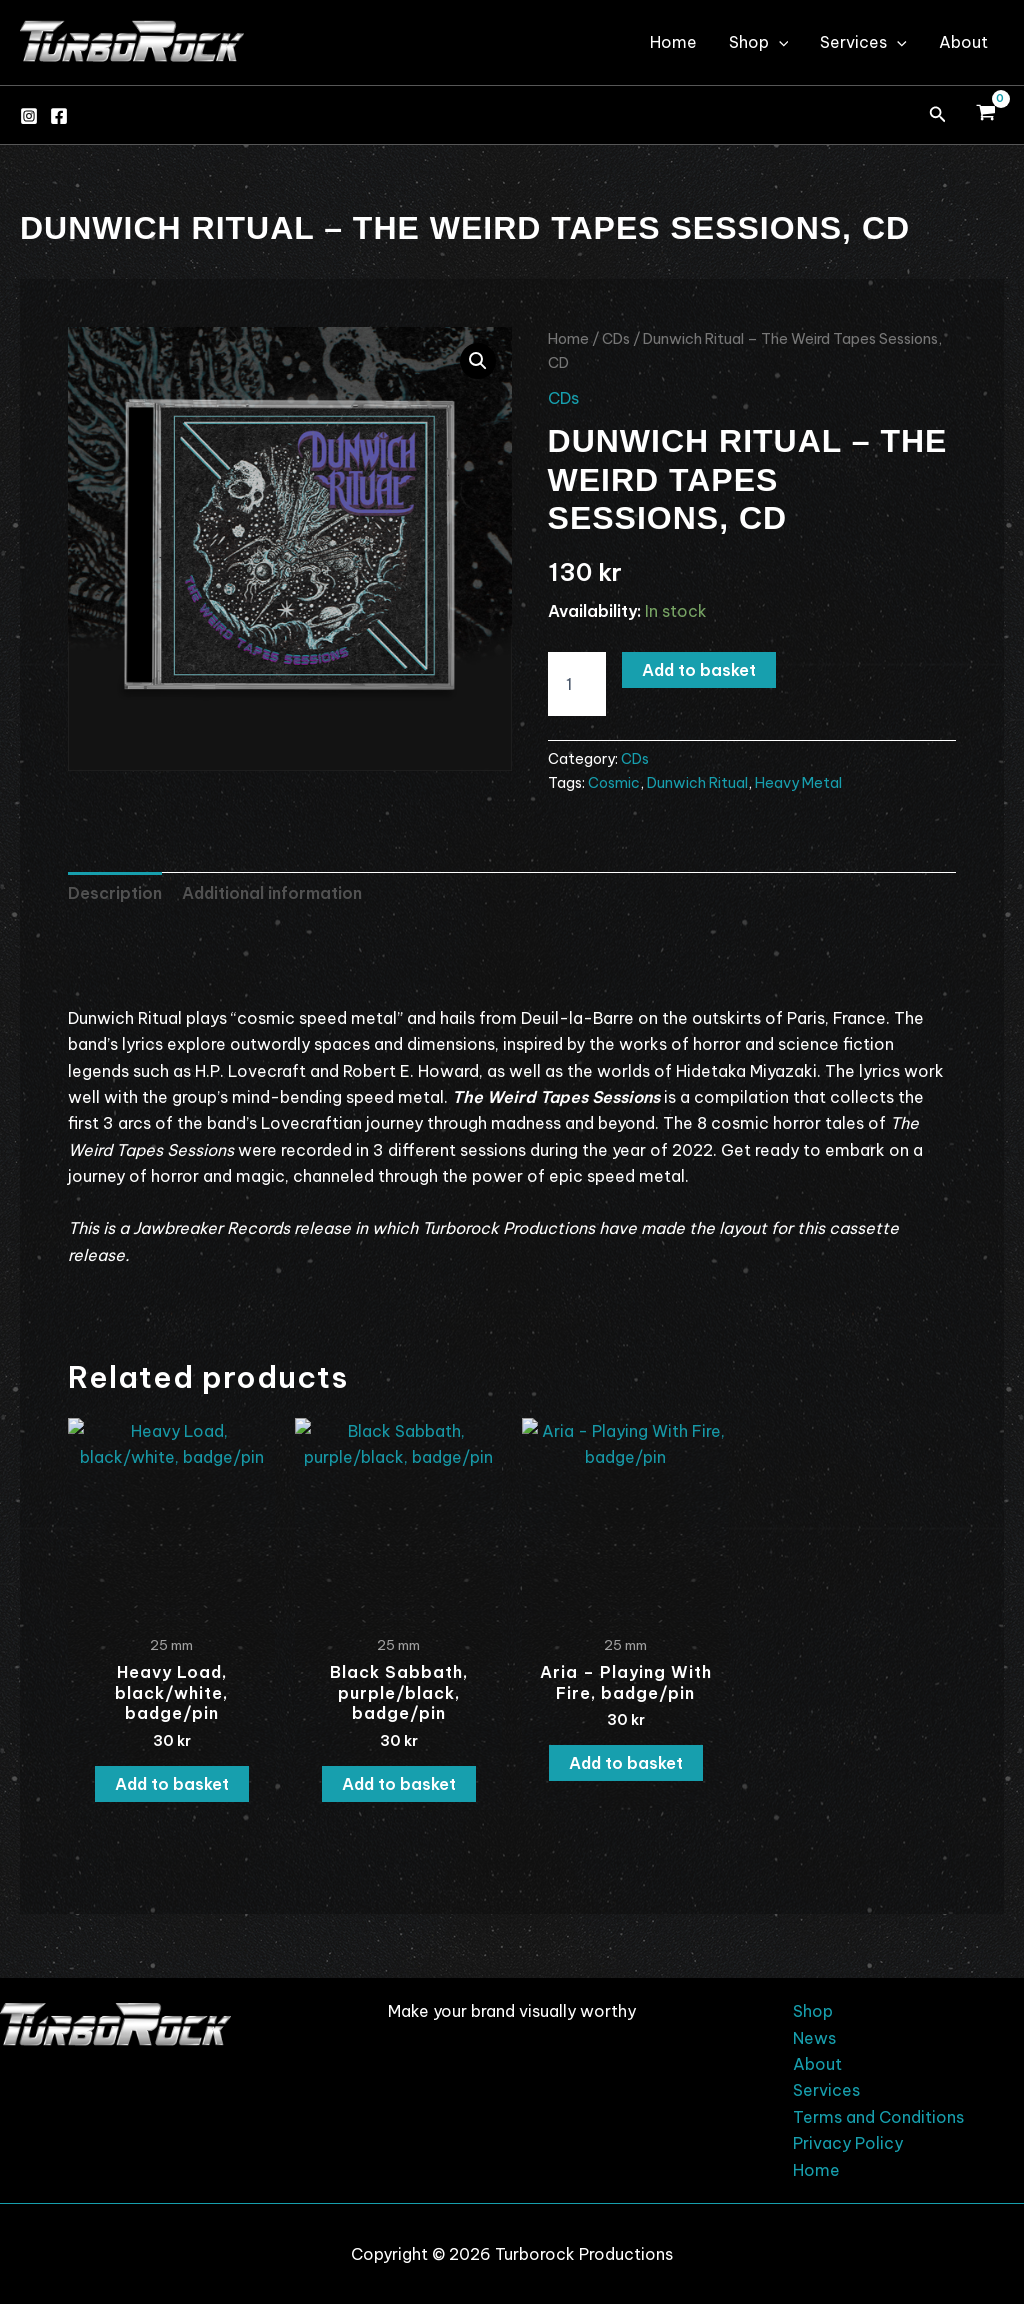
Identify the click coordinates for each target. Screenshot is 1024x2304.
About (963, 42)
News (814, 2038)
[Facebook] (59, 116)
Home (673, 42)
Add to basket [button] (172, 1784)
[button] (938, 115)
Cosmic (614, 783)
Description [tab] (115, 893)
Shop (759, 42)
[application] (779, 42)
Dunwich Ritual (697, 783)
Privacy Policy (848, 2143)
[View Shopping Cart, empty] (985, 115)
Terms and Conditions (878, 2117)
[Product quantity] (577, 684)
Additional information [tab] (272, 893)
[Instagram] (29, 116)
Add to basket (699, 670)
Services (863, 42)
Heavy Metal (798, 783)
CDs (616, 338)
